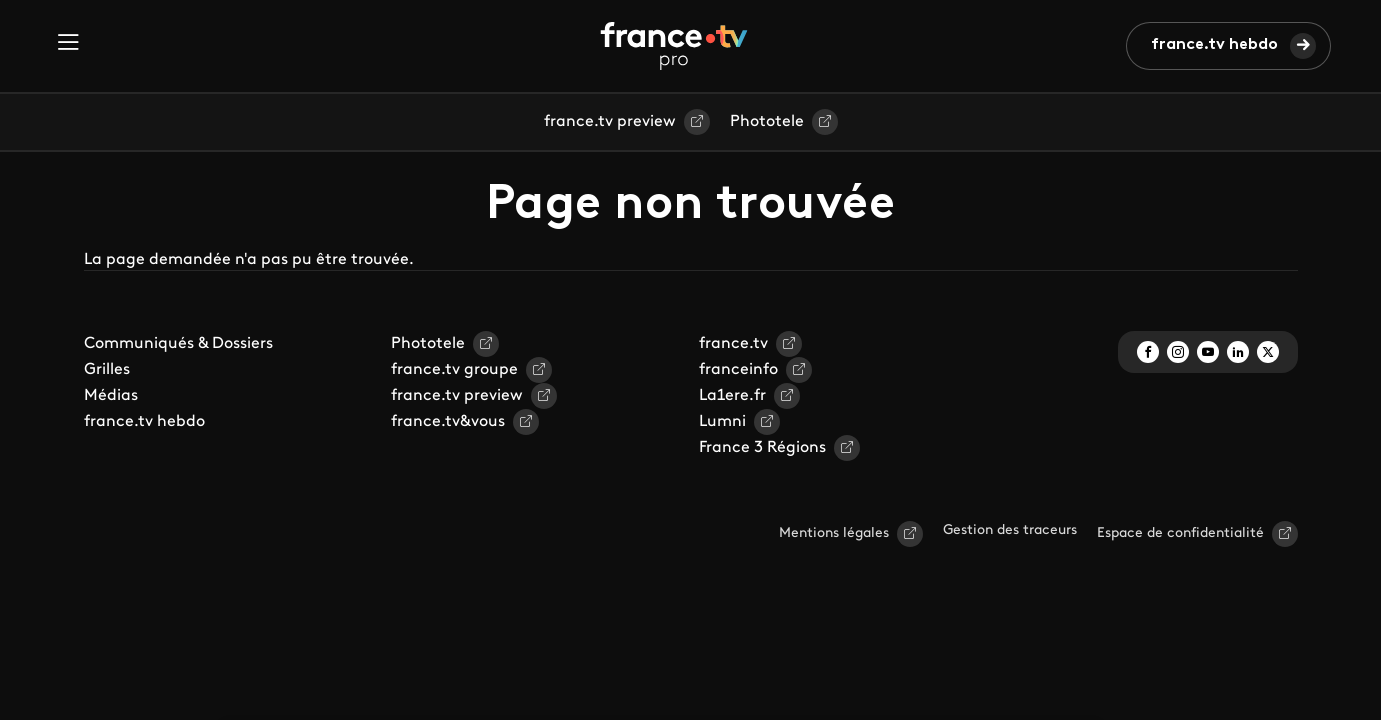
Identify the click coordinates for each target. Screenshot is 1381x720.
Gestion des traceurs (1010, 530)
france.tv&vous (448, 422)
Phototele (767, 122)
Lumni (722, 422)
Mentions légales (834, 533)
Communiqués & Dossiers (178, 344)
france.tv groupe (454, 370)
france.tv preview (610, 122)
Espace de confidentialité (1180, 533)
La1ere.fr (732, 396)
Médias (111, 396)
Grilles (107, 370)
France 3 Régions (762, 448)
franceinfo (738, 370)
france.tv (733, 344)
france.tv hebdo (1214, 45)
